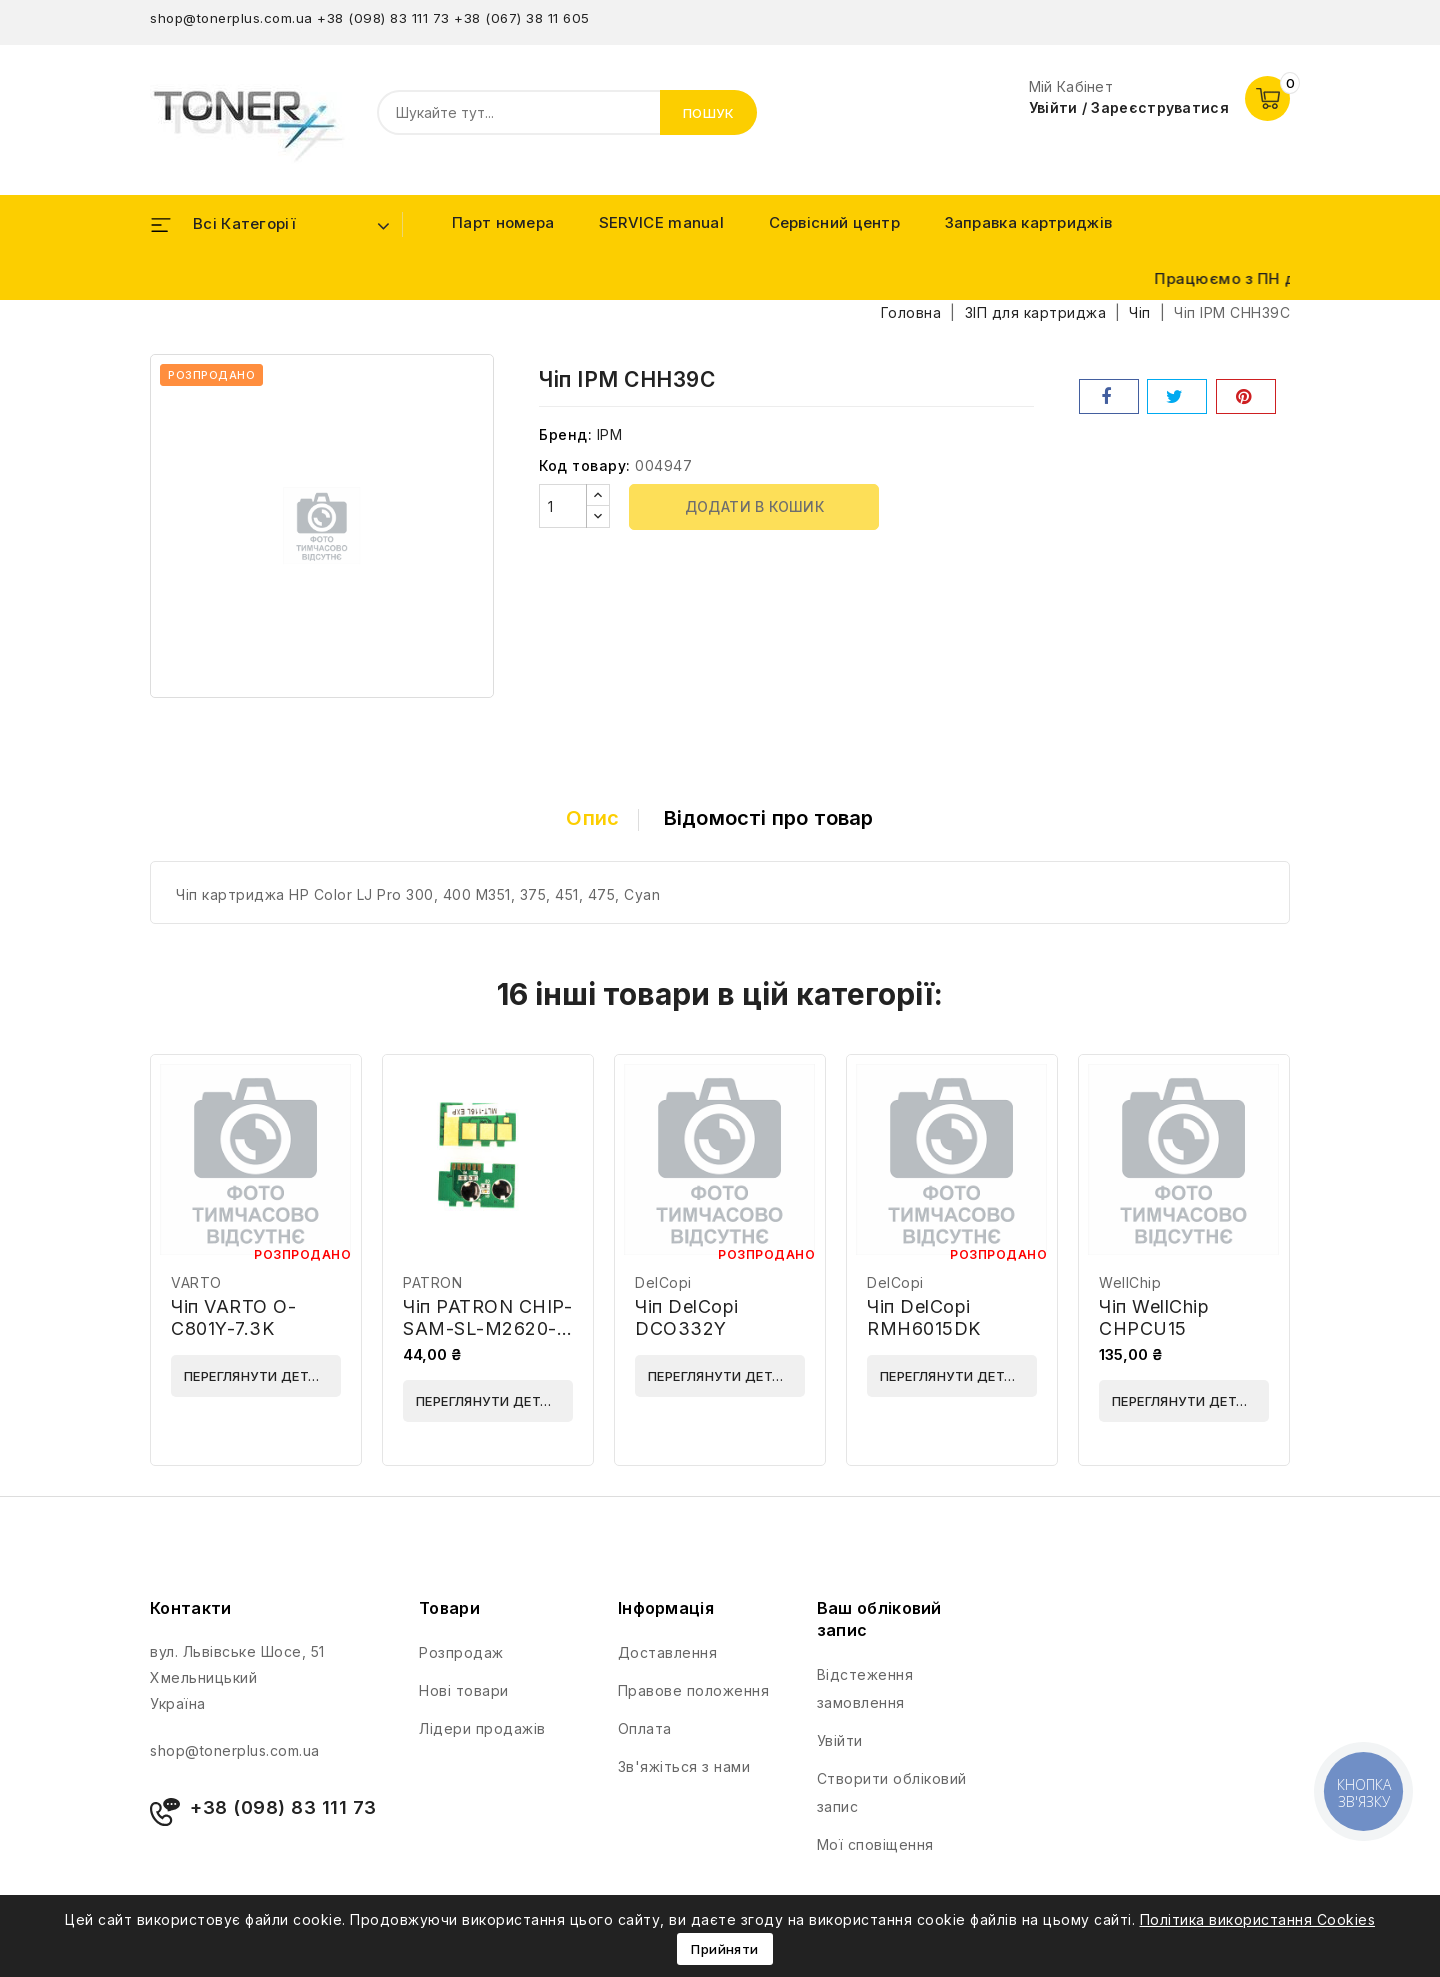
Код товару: (585, 465)
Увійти (840, 1740)
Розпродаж (461, 1652)
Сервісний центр (835, 222)
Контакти (190, 1608)
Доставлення (668, 1652)
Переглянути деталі (257, 1376)
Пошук (709, 113)
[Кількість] (563, 506)
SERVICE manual (661, 222)
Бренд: (565, 434)
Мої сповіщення (875, 1844)
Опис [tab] (592, 818)
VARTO (196, 1282)
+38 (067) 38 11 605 (522, 18)
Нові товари (464, 1690)
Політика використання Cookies (1258, 1919)
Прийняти (724, 1949)
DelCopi (663, 1282)
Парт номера (503, 222)
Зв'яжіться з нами (684, 1766)
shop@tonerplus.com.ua (231, 18)
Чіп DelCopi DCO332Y (687, 1317)
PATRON (432, 1282)
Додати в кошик (755, 506)
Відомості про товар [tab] (769, 818)
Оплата (645, 1728)
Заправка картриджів (1029, 222)
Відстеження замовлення (865, 1688)
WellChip (1130, 1282)
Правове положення (694, 1690)
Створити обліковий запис (892, 1792)
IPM (610, 434)
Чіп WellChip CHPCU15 (1154, 1317)
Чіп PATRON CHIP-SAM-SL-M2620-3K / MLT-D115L (487, 1328)
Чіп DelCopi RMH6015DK (924, 1317)
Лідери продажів (482, 1728)
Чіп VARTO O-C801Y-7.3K (233, 1317)
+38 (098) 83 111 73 (383, 18)
